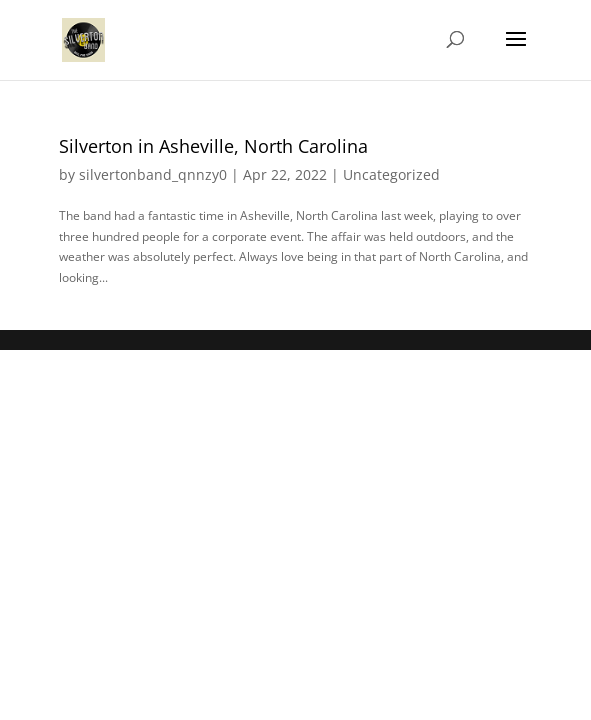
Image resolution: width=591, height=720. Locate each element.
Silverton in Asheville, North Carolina (213, 146)
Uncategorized (391, 174)
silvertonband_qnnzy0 (153, 174)
